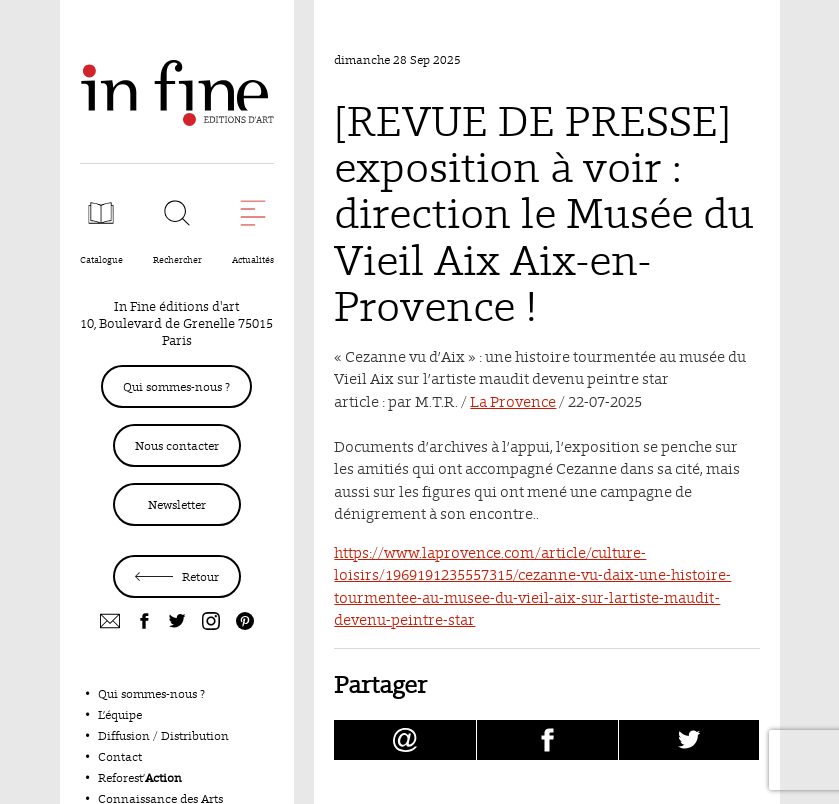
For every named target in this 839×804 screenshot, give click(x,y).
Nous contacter (177, 445)
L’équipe (120, 714)
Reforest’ (140, 777)
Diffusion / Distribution (163, 735)
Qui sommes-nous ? (176, 386)
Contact (120, 756)
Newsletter (177, 504)
